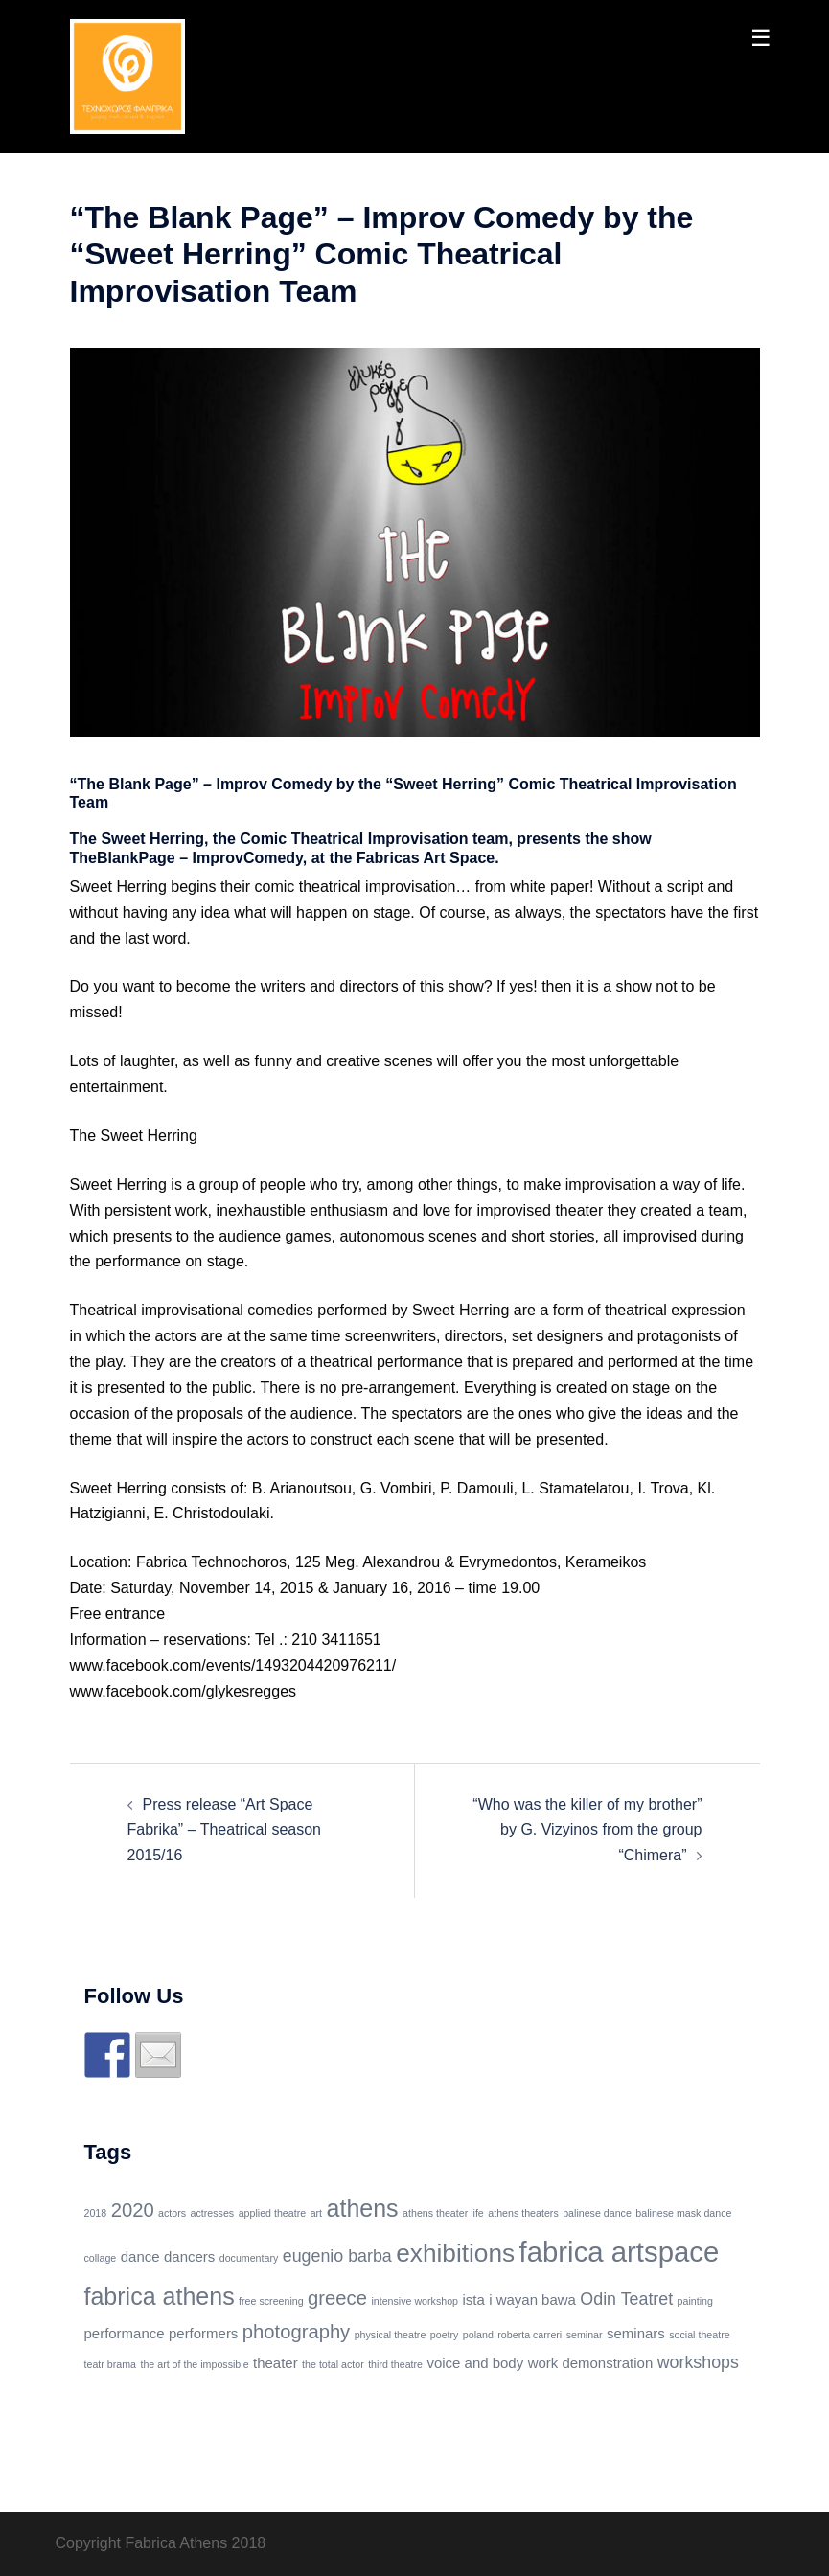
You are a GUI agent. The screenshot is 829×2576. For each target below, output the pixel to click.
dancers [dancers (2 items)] (189, 2256)
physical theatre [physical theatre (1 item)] (390, 2334)
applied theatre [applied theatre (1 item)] (273, 2213)
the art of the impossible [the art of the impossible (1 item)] (194, 2364)
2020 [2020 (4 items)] (132, 2210)
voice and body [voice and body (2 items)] (474, 2363)
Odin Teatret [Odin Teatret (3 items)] (626, 2299)
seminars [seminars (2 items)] (636, 2333)
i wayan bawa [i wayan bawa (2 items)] (532, 2299)
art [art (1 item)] (316, 2213)
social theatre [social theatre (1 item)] (699, 2334)
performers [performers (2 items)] (203, 2333)
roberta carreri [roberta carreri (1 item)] (529, 2334)
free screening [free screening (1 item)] (271, 2301)
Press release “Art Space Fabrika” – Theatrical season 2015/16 (224, 1830)
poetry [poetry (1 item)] (444, 2334)
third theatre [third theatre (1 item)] (395, 2364)
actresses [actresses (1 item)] (213, 2213)
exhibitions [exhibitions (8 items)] (455, 2253)
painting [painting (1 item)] (695, 2301)
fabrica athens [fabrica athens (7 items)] (159, 2296)
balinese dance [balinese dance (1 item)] (597, 2213)
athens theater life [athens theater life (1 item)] (443, 2213)
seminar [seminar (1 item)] (584, 2334)
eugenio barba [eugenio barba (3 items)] (337, 2256)
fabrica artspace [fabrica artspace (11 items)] (619, 2252)
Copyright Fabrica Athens (142, 2543)
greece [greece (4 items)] (337, 2298)
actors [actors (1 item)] (172, 2213)
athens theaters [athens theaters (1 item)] (523, 2213)
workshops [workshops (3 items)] (698, 2362)
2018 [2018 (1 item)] (95, 2213)
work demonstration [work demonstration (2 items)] (591, 2363)
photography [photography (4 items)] (296, 2331)
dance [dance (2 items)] (140, 2256)
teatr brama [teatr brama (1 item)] (110, 2364)
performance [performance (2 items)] (124, 2333)
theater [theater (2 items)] (275, 2363)
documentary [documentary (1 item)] (249, 2258)
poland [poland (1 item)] (478, 2334)
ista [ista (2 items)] (473, 2299)
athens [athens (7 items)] (363, 2208)
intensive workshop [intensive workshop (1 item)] (414, 2301)
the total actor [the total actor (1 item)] (333, 2364)
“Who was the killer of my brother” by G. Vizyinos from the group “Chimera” (587, 1830)
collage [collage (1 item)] (100, 2258)
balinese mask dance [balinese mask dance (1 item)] (683, 2213)
